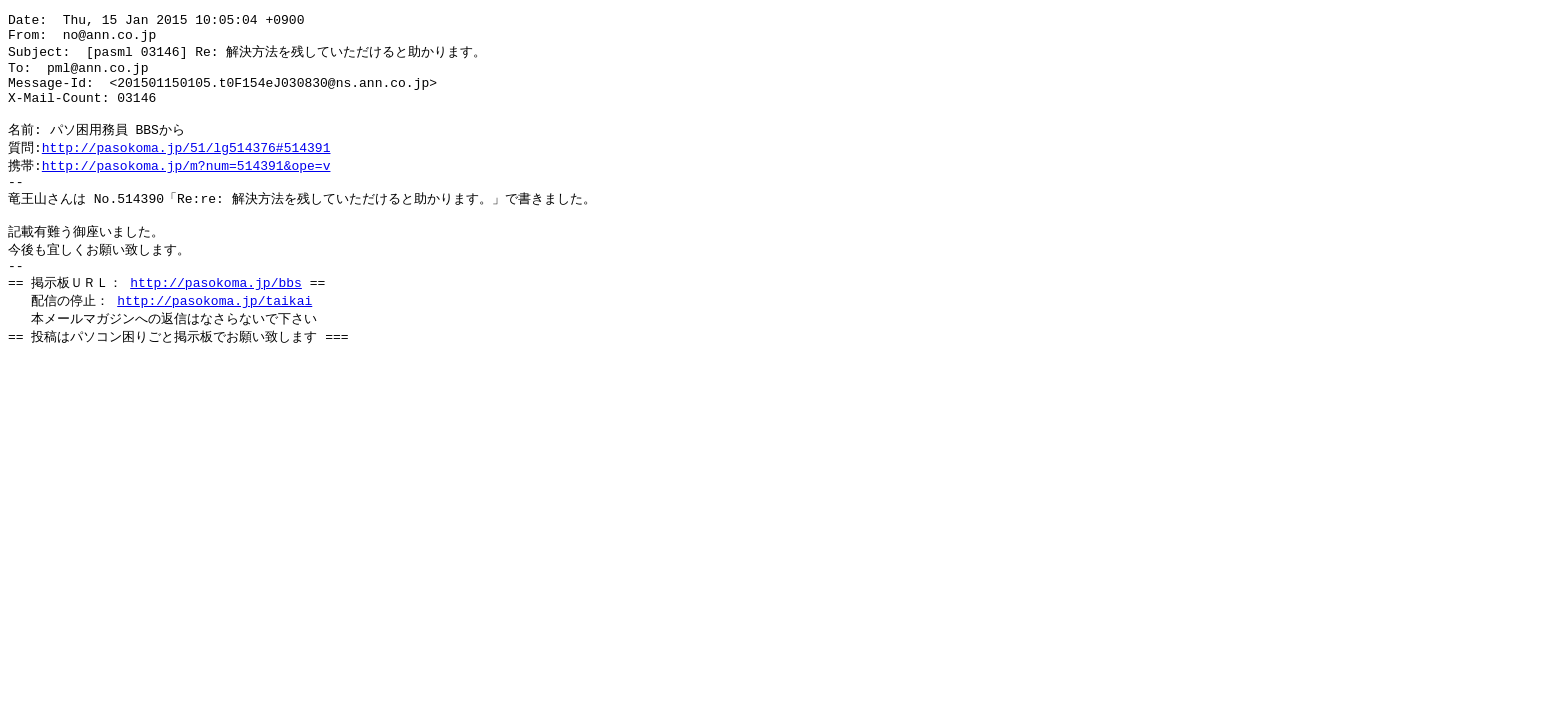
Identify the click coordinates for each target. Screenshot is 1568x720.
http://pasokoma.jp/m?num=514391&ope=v (186, 187)
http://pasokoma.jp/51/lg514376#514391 (186, 168)
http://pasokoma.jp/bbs (216, 317)
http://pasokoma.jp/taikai (214, 336)
